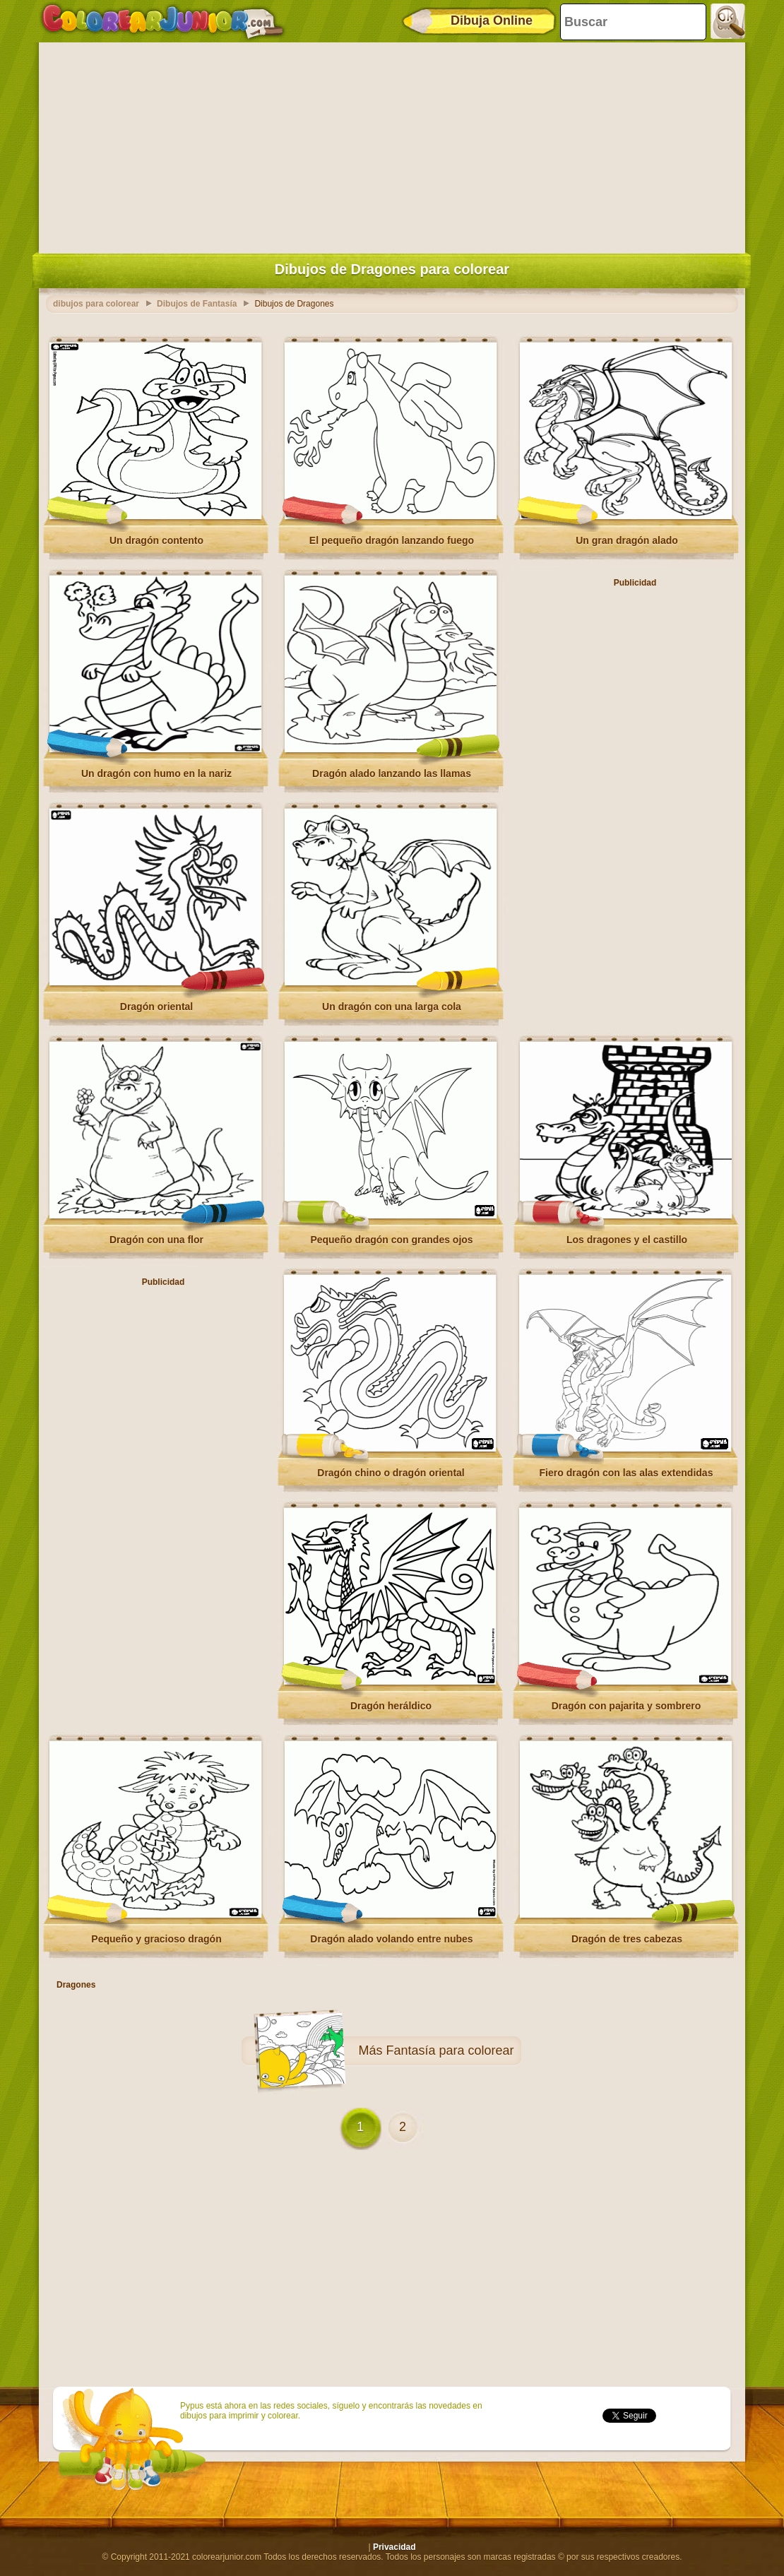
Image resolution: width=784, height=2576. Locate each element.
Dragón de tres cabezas (626, 1939)
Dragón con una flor (156, 1239)
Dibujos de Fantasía (197, 304)
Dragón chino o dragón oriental (390, 1472)
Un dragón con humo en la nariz (156, 773)
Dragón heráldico (391, 1705)
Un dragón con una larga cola (391, 1006)
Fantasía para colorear (449, 2050)
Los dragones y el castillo (626, 1239)
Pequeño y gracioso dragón (156, 1939)
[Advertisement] (392, 145)
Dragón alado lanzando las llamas (391, 773)
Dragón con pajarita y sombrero (626, 1705)
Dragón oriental (156, 1006)
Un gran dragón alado (627, 540)
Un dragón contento (156, 540)
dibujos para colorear (96, 304)
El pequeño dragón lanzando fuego (391, 540)
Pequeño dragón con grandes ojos (391, 1239)
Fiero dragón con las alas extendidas (626, 1472)
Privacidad (394, 2547)
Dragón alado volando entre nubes (391, 1939)
